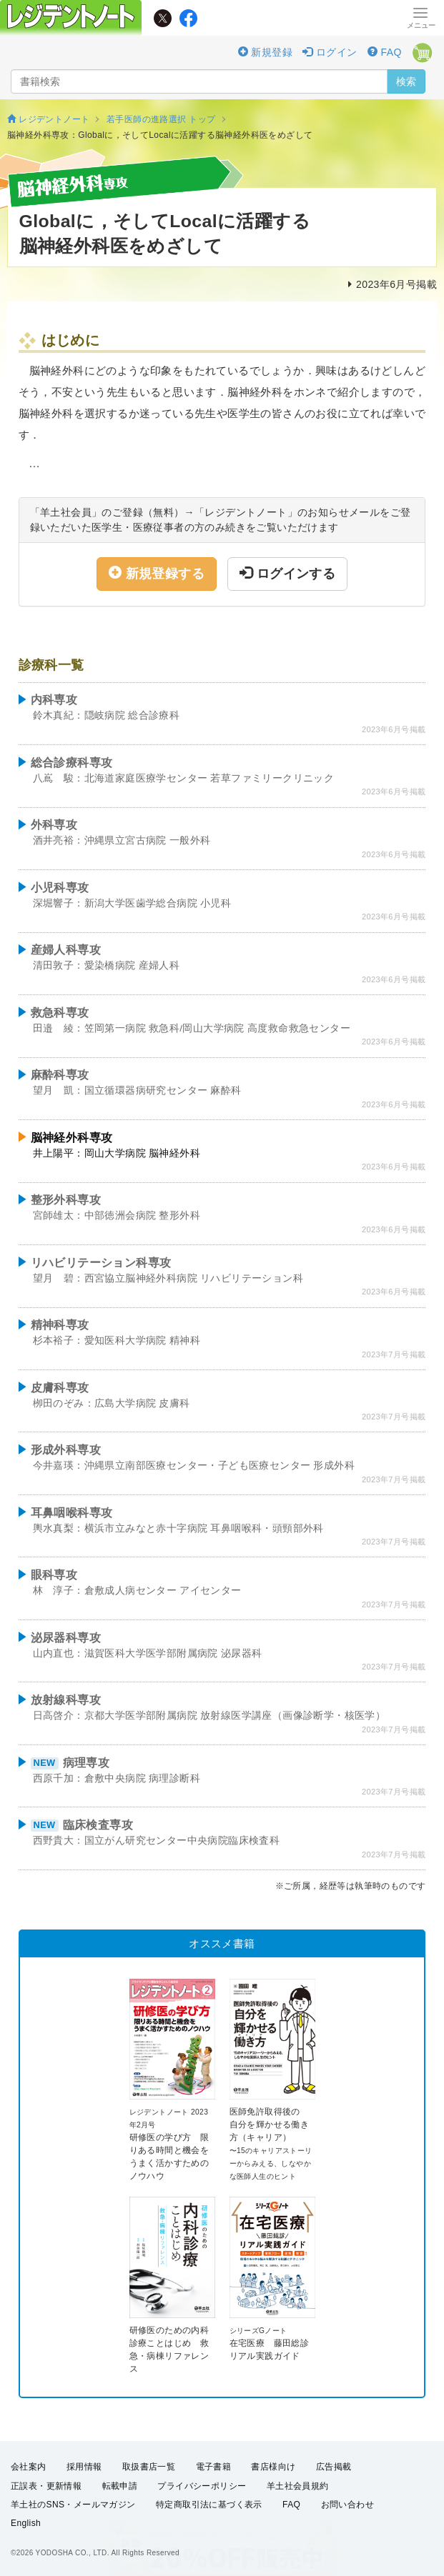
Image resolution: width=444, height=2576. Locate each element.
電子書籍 (214, 2467)
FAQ (384, 52)
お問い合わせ (347, 2505)
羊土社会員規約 (298, 2486)
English (26, 2523)
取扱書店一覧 (148, 2467)
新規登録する (156, 573)
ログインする (287, 573)
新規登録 (265, 52)
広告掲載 (334, 2467)
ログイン (329, 52)
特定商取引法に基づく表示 (209, 2505)
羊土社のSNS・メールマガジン (73, 2505)
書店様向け (273, 2467)
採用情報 (84, 2467)
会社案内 (28, 2467)
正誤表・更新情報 (46, 2486)
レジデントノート (48, 119)
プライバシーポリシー (201, 2486)
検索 (406, 81)
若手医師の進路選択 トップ (161, 119)
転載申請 (120, 2486)
